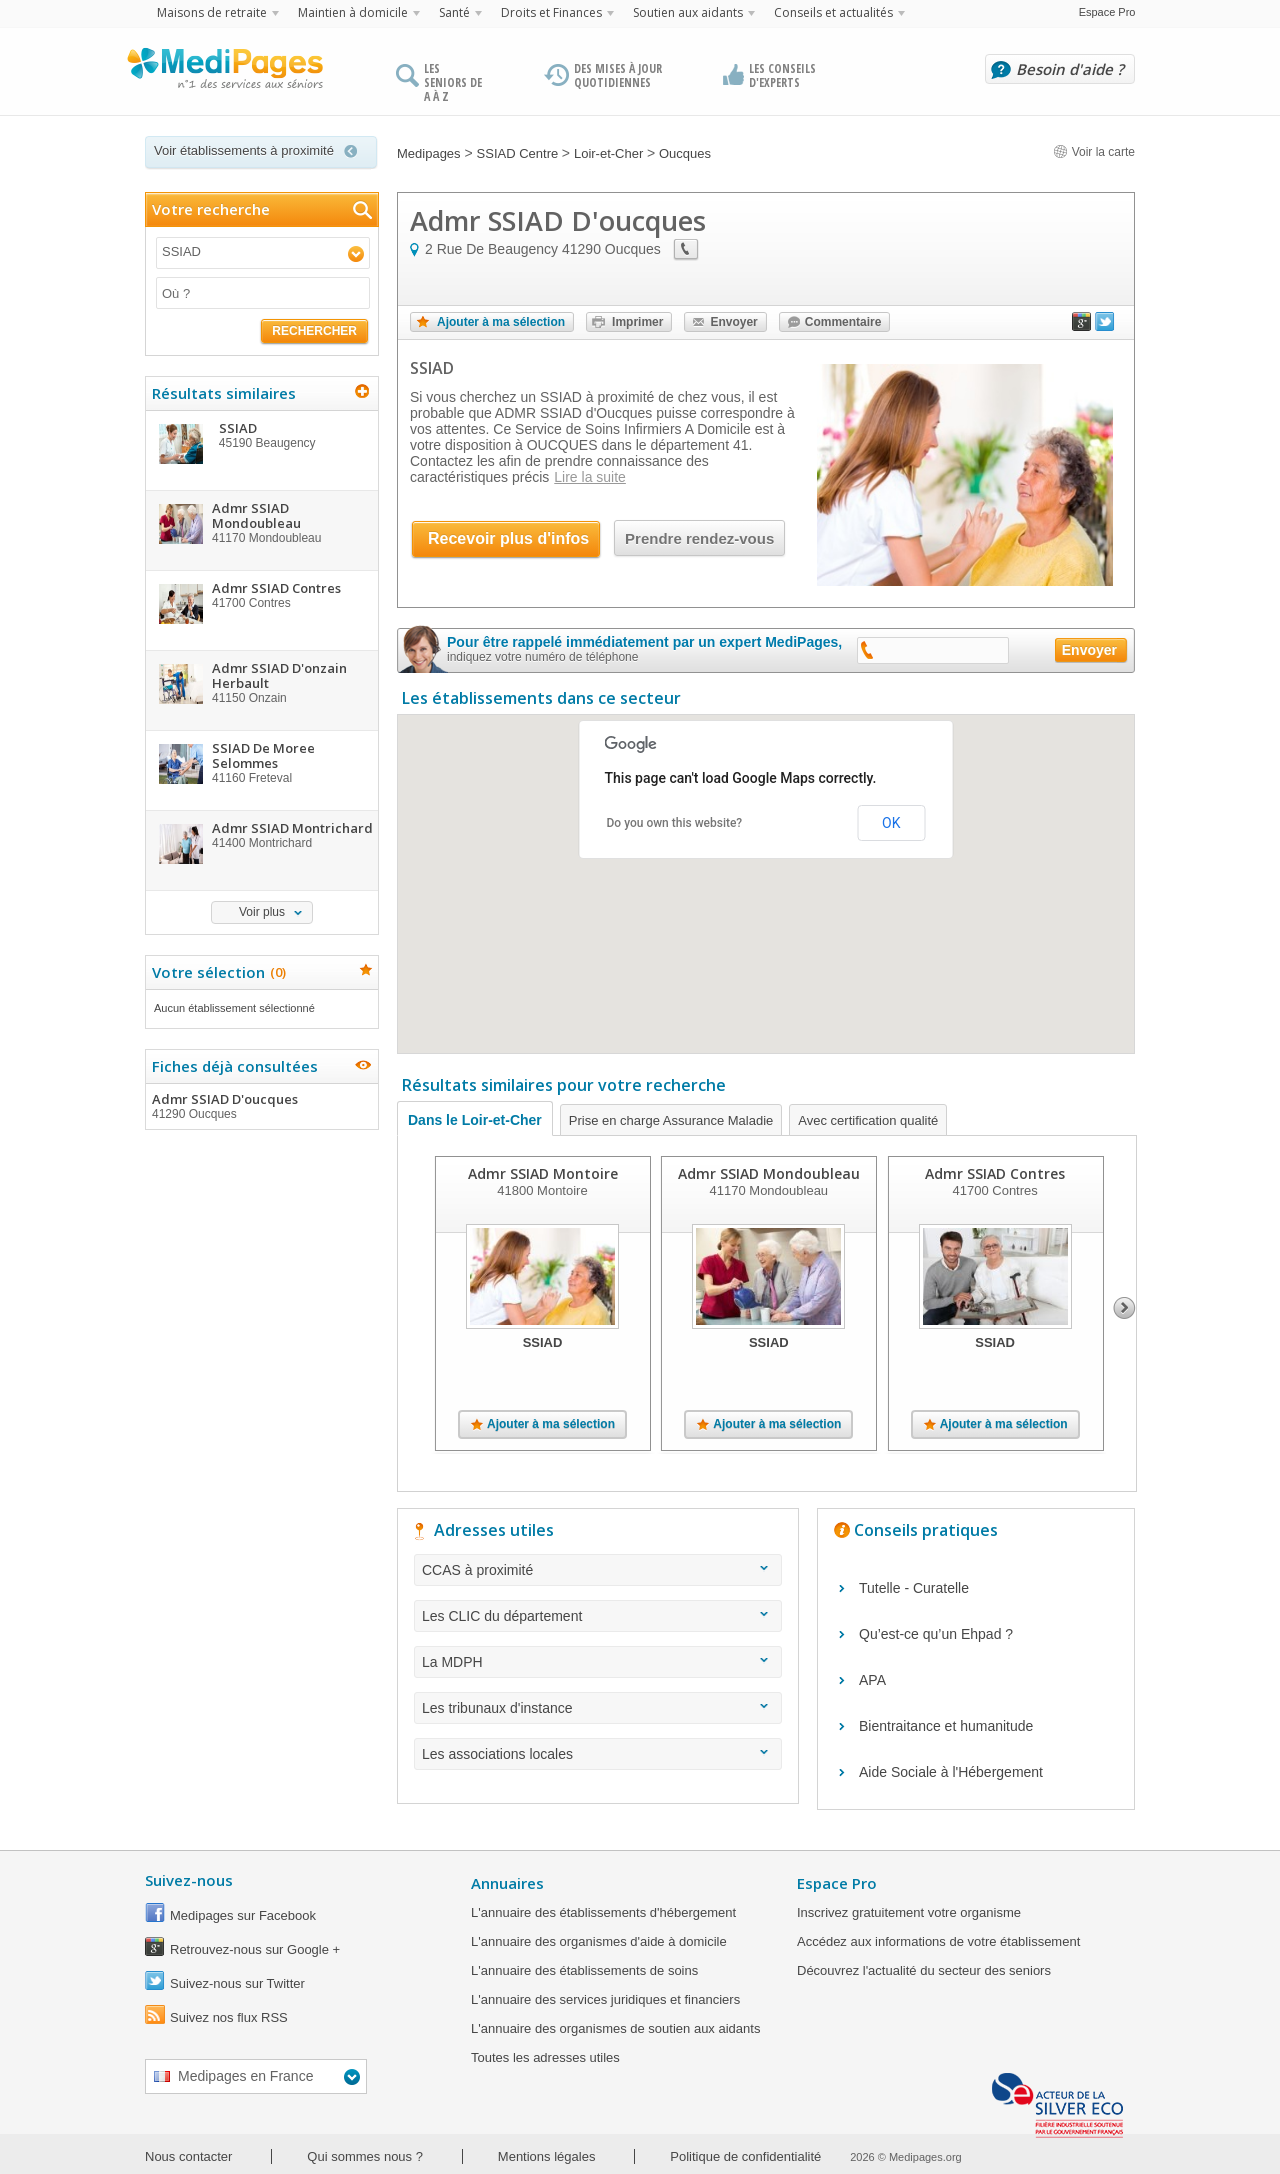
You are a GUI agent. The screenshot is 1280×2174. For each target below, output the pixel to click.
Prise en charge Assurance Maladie (671, 1120)
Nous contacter (188, 2156)
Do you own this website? (675, 823)
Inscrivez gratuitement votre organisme (909, 1912)
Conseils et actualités (833, 12)
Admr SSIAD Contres (995, 1173)
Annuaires (507, 1883)
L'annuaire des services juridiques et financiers (605, 1999)
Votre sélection (216, 972)
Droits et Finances (551, 12)
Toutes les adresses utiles (545, 2057)
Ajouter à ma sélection (501, 322)
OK (891, 823)
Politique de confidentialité (745, 2156)
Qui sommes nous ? (365, 2156)
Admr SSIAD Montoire (543, 1173)
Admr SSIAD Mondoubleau (769, 1173)
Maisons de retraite (212, 12)
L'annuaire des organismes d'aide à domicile (599, 1941)
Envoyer (733, 322)
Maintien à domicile (353, 12)
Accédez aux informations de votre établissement (938, 1941)
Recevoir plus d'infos (508, 538)
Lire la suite (590, 477)
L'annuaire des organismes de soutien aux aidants (615, 2028)
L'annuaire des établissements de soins (584, 1970)
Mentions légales (547, 2156)
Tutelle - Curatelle (914, 1588)
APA (872, 1680)
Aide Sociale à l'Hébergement (951, 1772)
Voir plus (262, 912)
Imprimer (637, 322)
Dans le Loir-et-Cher (475, 1120)
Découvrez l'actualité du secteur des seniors (924, 1970)
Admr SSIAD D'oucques (261, 1106)
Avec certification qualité (868, 1120)
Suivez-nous (189, 1880)
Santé (454, 12)
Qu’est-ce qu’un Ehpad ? (936, 1634)
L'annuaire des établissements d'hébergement (603, 1912)
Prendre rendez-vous (699, 538)
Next (1124, 1308)
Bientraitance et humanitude (946, 1726)
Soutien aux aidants (688, 12)
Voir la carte (1094, 152)
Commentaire (843, 322)
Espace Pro (1107, 12)
